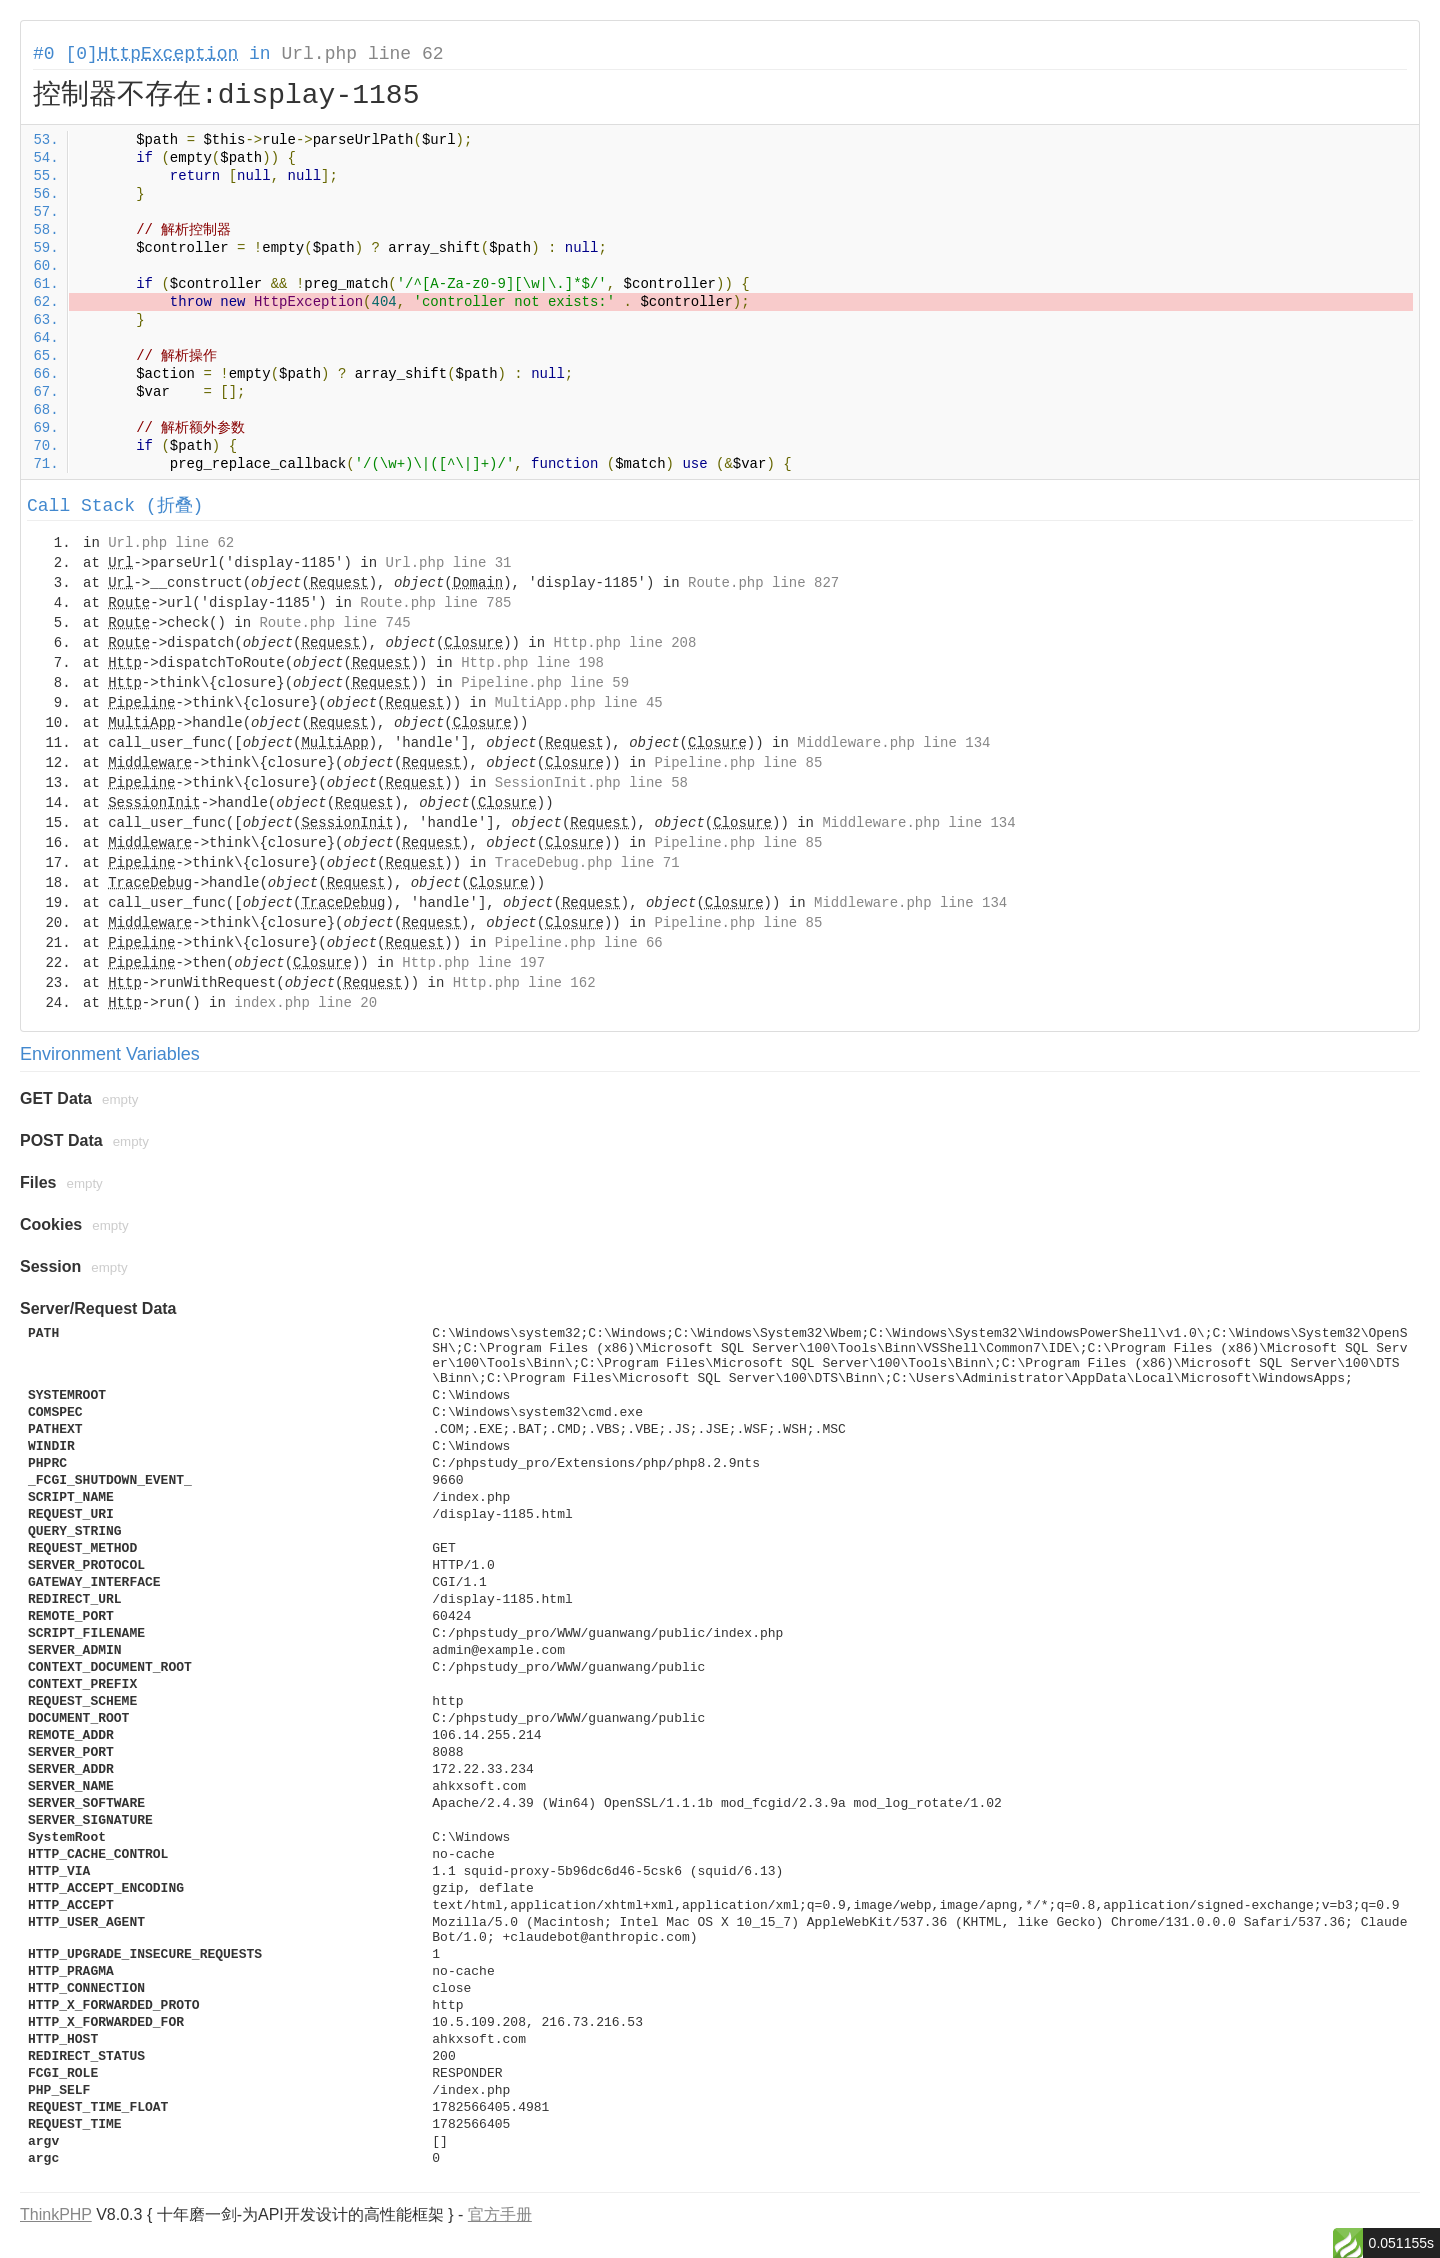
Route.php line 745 (334, 623)
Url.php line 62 (362, 54)
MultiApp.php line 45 (579, 703)
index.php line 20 (305, 1003)
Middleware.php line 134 (893, 743)
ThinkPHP (56, 2214)
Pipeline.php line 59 (545, 683)
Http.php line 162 (524, 983)
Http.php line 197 (473, 963)
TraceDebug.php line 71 (587, 863)
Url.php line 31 (448, 563)
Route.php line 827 (763, 583)
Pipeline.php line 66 (579, 943)
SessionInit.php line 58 (591, 783)
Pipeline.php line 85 (738, 763)
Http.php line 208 (625, 643)
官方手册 (500, 2214)
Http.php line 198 (532, 663)
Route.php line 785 (435, 603)
